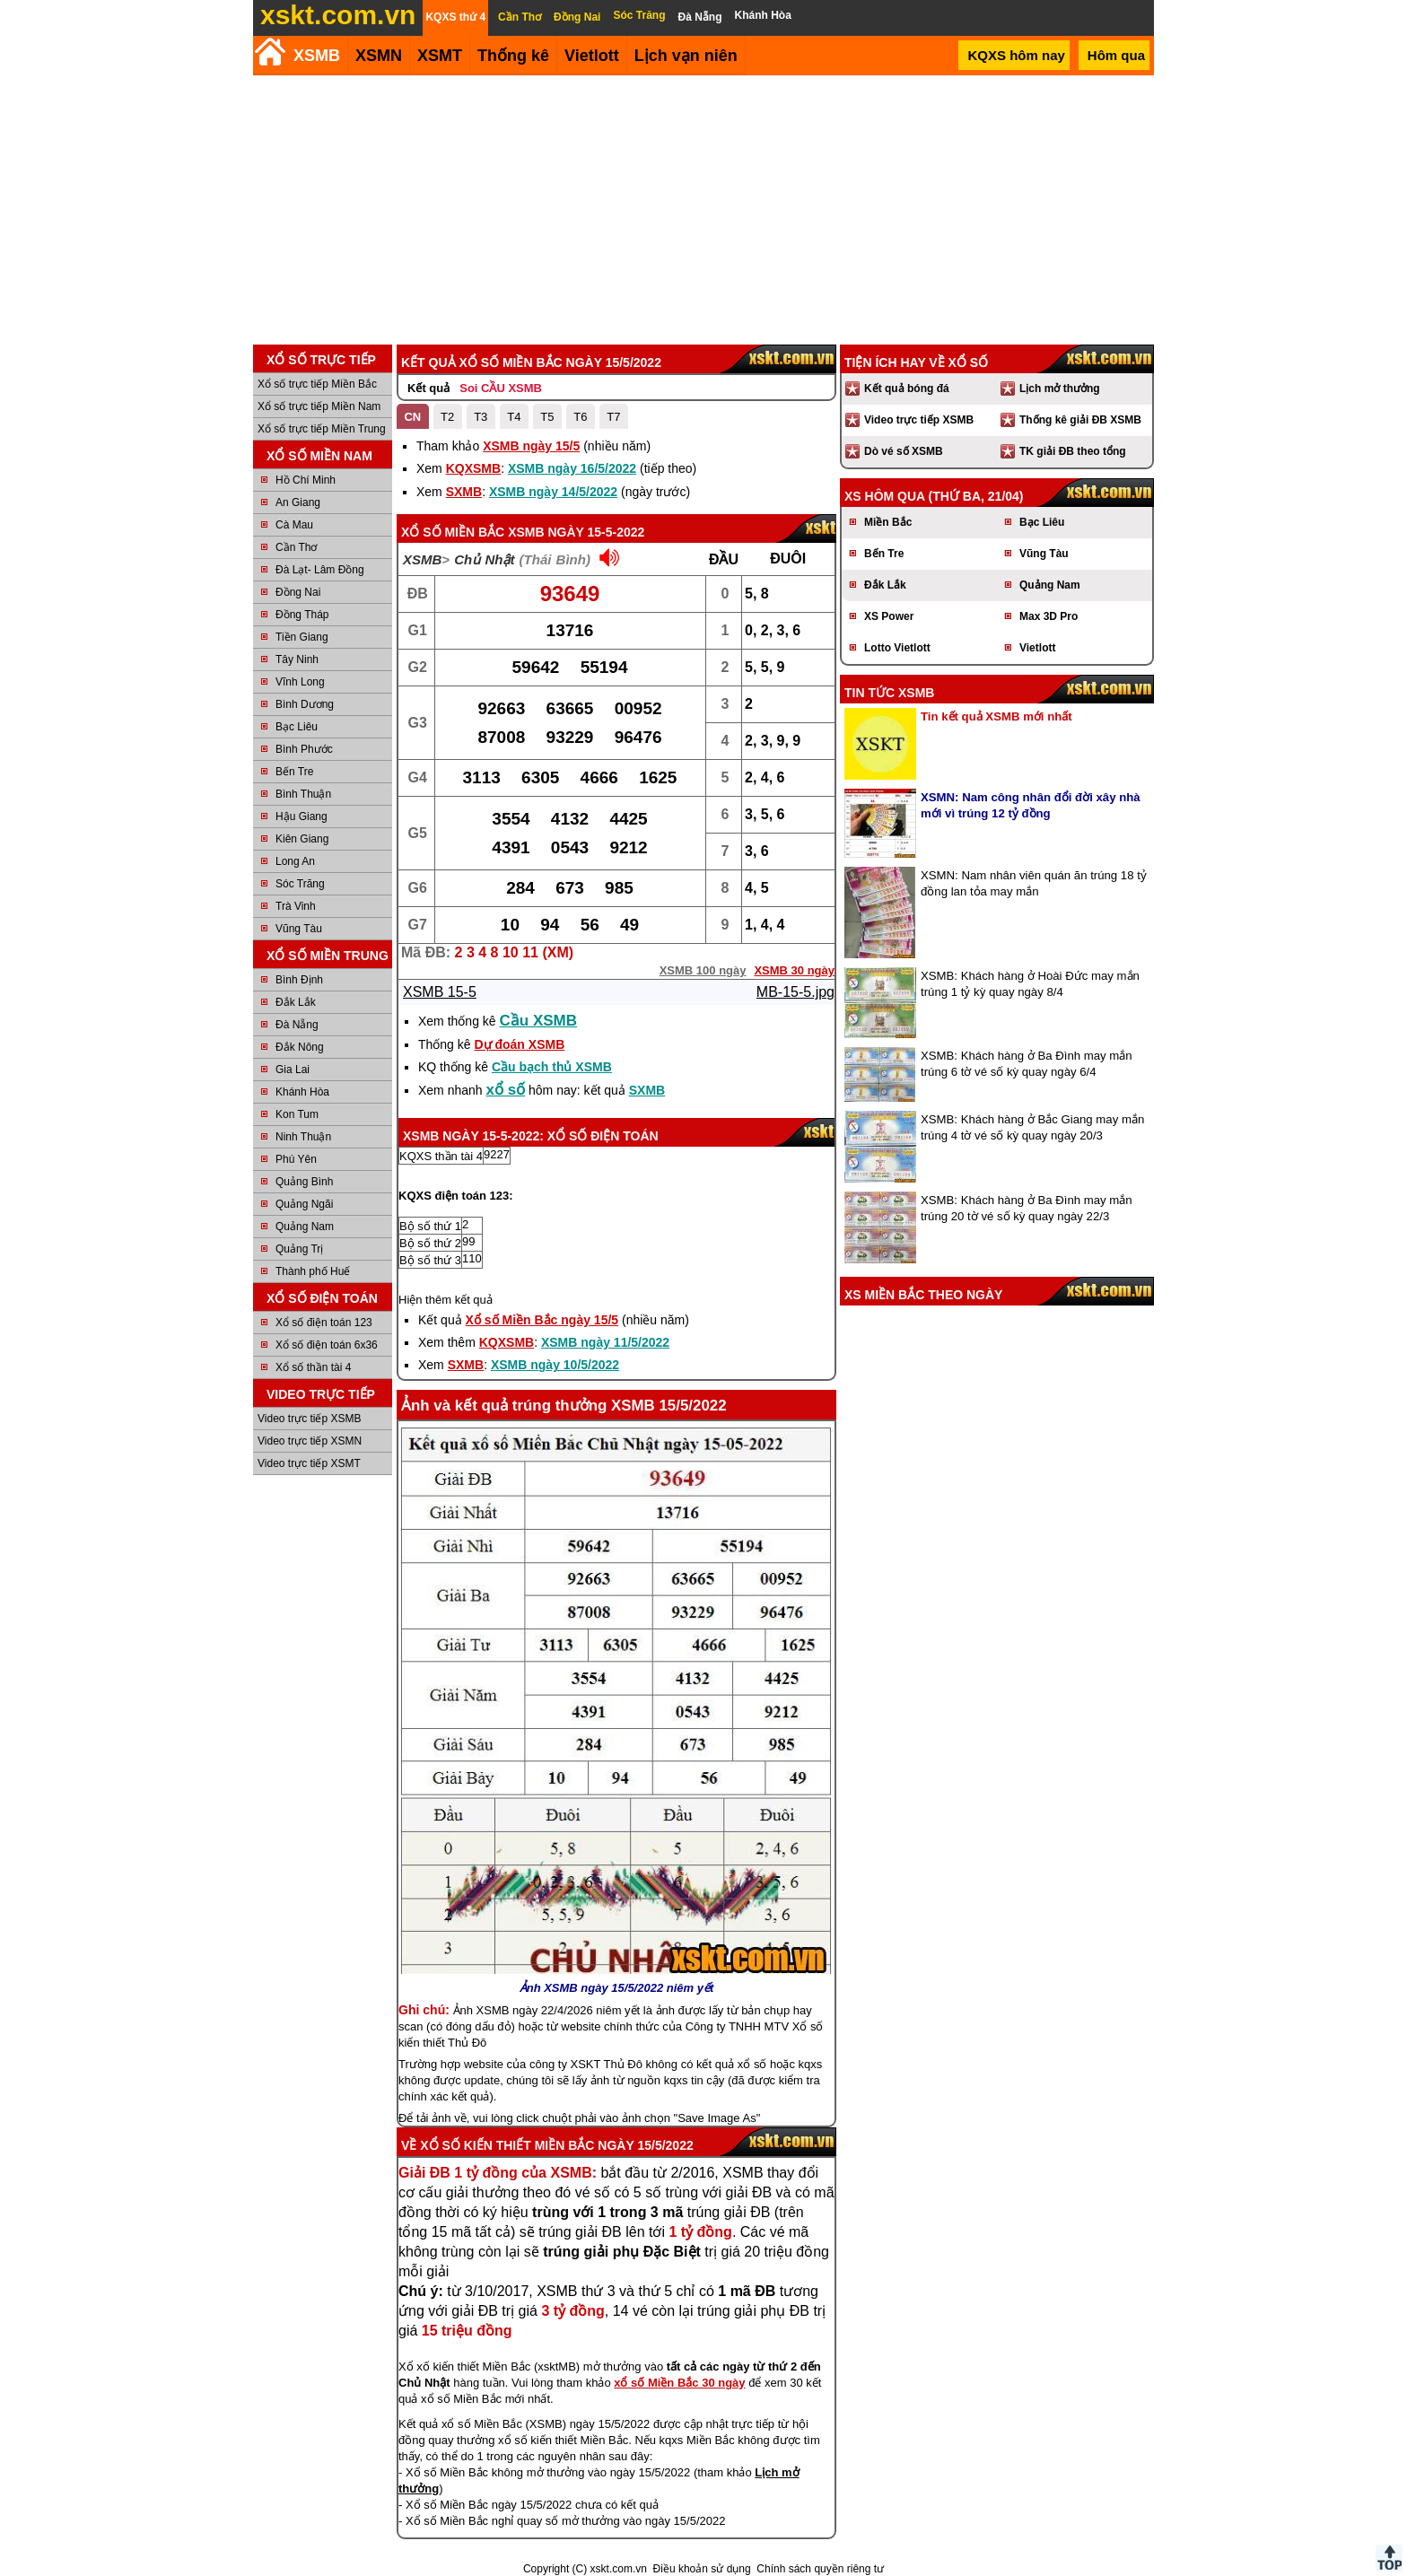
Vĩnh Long (300, 682)
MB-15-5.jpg (795, 992)
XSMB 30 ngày (794, 970)
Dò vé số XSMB (903, 451)
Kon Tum (297, 1114)
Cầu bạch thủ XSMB (552, 1067)
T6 (580, 417)
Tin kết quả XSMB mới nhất (996, 716)
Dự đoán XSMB (519, 1044)
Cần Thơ (296, 547)
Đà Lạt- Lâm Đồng (319, 569)
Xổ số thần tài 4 (313, 1367)
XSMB (316, 56)
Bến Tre (294, 771)
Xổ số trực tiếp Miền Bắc (317, 384)
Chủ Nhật (484, 559)
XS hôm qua (884, 496)
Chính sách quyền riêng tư (820, 2569)
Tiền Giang (301, 637)
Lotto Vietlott (897, 648)
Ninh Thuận (303, 1137)
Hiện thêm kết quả (445, 1299)
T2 (447, 417)
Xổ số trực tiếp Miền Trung (322, 429)
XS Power (888, 616)
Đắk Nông (299, 1047)
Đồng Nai (297, 592)
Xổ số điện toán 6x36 (326, 1345)
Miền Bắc (888, 522)
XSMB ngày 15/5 (531, 446)
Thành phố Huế (312, 1271)
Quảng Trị (299, 1249)
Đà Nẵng (297, 1024)
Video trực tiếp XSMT (309, 1463)
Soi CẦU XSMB (500, 388)
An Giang (297, 502)
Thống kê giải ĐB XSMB (1080, 420)
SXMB (464, 492)
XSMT (439, 56)
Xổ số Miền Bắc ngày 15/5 (542, 1320)
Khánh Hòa (302, 1092)
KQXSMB (473, 468)
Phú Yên (296, 1159)
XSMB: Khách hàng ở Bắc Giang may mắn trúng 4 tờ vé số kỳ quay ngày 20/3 (1032, 1127)
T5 (547, 417)
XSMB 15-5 (439, 992)
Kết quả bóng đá (906, 388)
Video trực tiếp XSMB (310, 1418)
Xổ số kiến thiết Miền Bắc (507, 2145)
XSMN (378, 56)
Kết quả (428, 388)
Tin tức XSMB (889, 692)
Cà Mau (294, 525)
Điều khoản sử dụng (702, 2569)
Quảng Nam (304, 1226)
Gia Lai (292, 1069)
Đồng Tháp (301, 614)
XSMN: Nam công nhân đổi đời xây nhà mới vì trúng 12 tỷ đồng (1030, 805)
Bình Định (299, 980)
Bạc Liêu (296, 726)
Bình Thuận (303, 794)
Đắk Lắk (295, 1002)
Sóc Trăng (300, 884)
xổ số (506, 1089)
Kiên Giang (301, 839)
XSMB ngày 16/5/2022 (572, 468)
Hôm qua (1116, 55)
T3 (480, 417)
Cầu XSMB (539, 1020)
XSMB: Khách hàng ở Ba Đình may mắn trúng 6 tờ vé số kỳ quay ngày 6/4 (1026, 1063)
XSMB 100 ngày (703, 970)
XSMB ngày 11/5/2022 (605, 1342)
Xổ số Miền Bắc (452, 532)
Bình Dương (304, 704)
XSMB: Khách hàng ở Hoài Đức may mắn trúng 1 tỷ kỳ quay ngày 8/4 (1030, 984)
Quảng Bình (304, 1181)
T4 (513, 417)
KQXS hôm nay (1015, 55)
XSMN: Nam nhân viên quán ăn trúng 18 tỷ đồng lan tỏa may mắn (1034, 883)
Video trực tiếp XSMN (310, 1441)
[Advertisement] (703, 210)
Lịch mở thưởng (1059, 388)
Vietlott (1037, 648)
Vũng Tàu (298, 928)
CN (412, 417)
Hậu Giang (301, 816)
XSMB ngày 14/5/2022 (553, 492)
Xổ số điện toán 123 (323, 1322)
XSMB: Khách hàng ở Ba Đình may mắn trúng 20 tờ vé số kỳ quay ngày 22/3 (1026, 1208)
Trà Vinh (295, 906)
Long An (295, 861)
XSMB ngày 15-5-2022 (576, 532)
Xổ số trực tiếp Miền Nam (319, 406)
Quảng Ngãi (304, 1204)
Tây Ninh (297, 659)
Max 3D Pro (1048, 616)
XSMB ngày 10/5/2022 (555, 1365)
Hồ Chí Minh (305, 480)
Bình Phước (304, 749)
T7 (613, 417)
